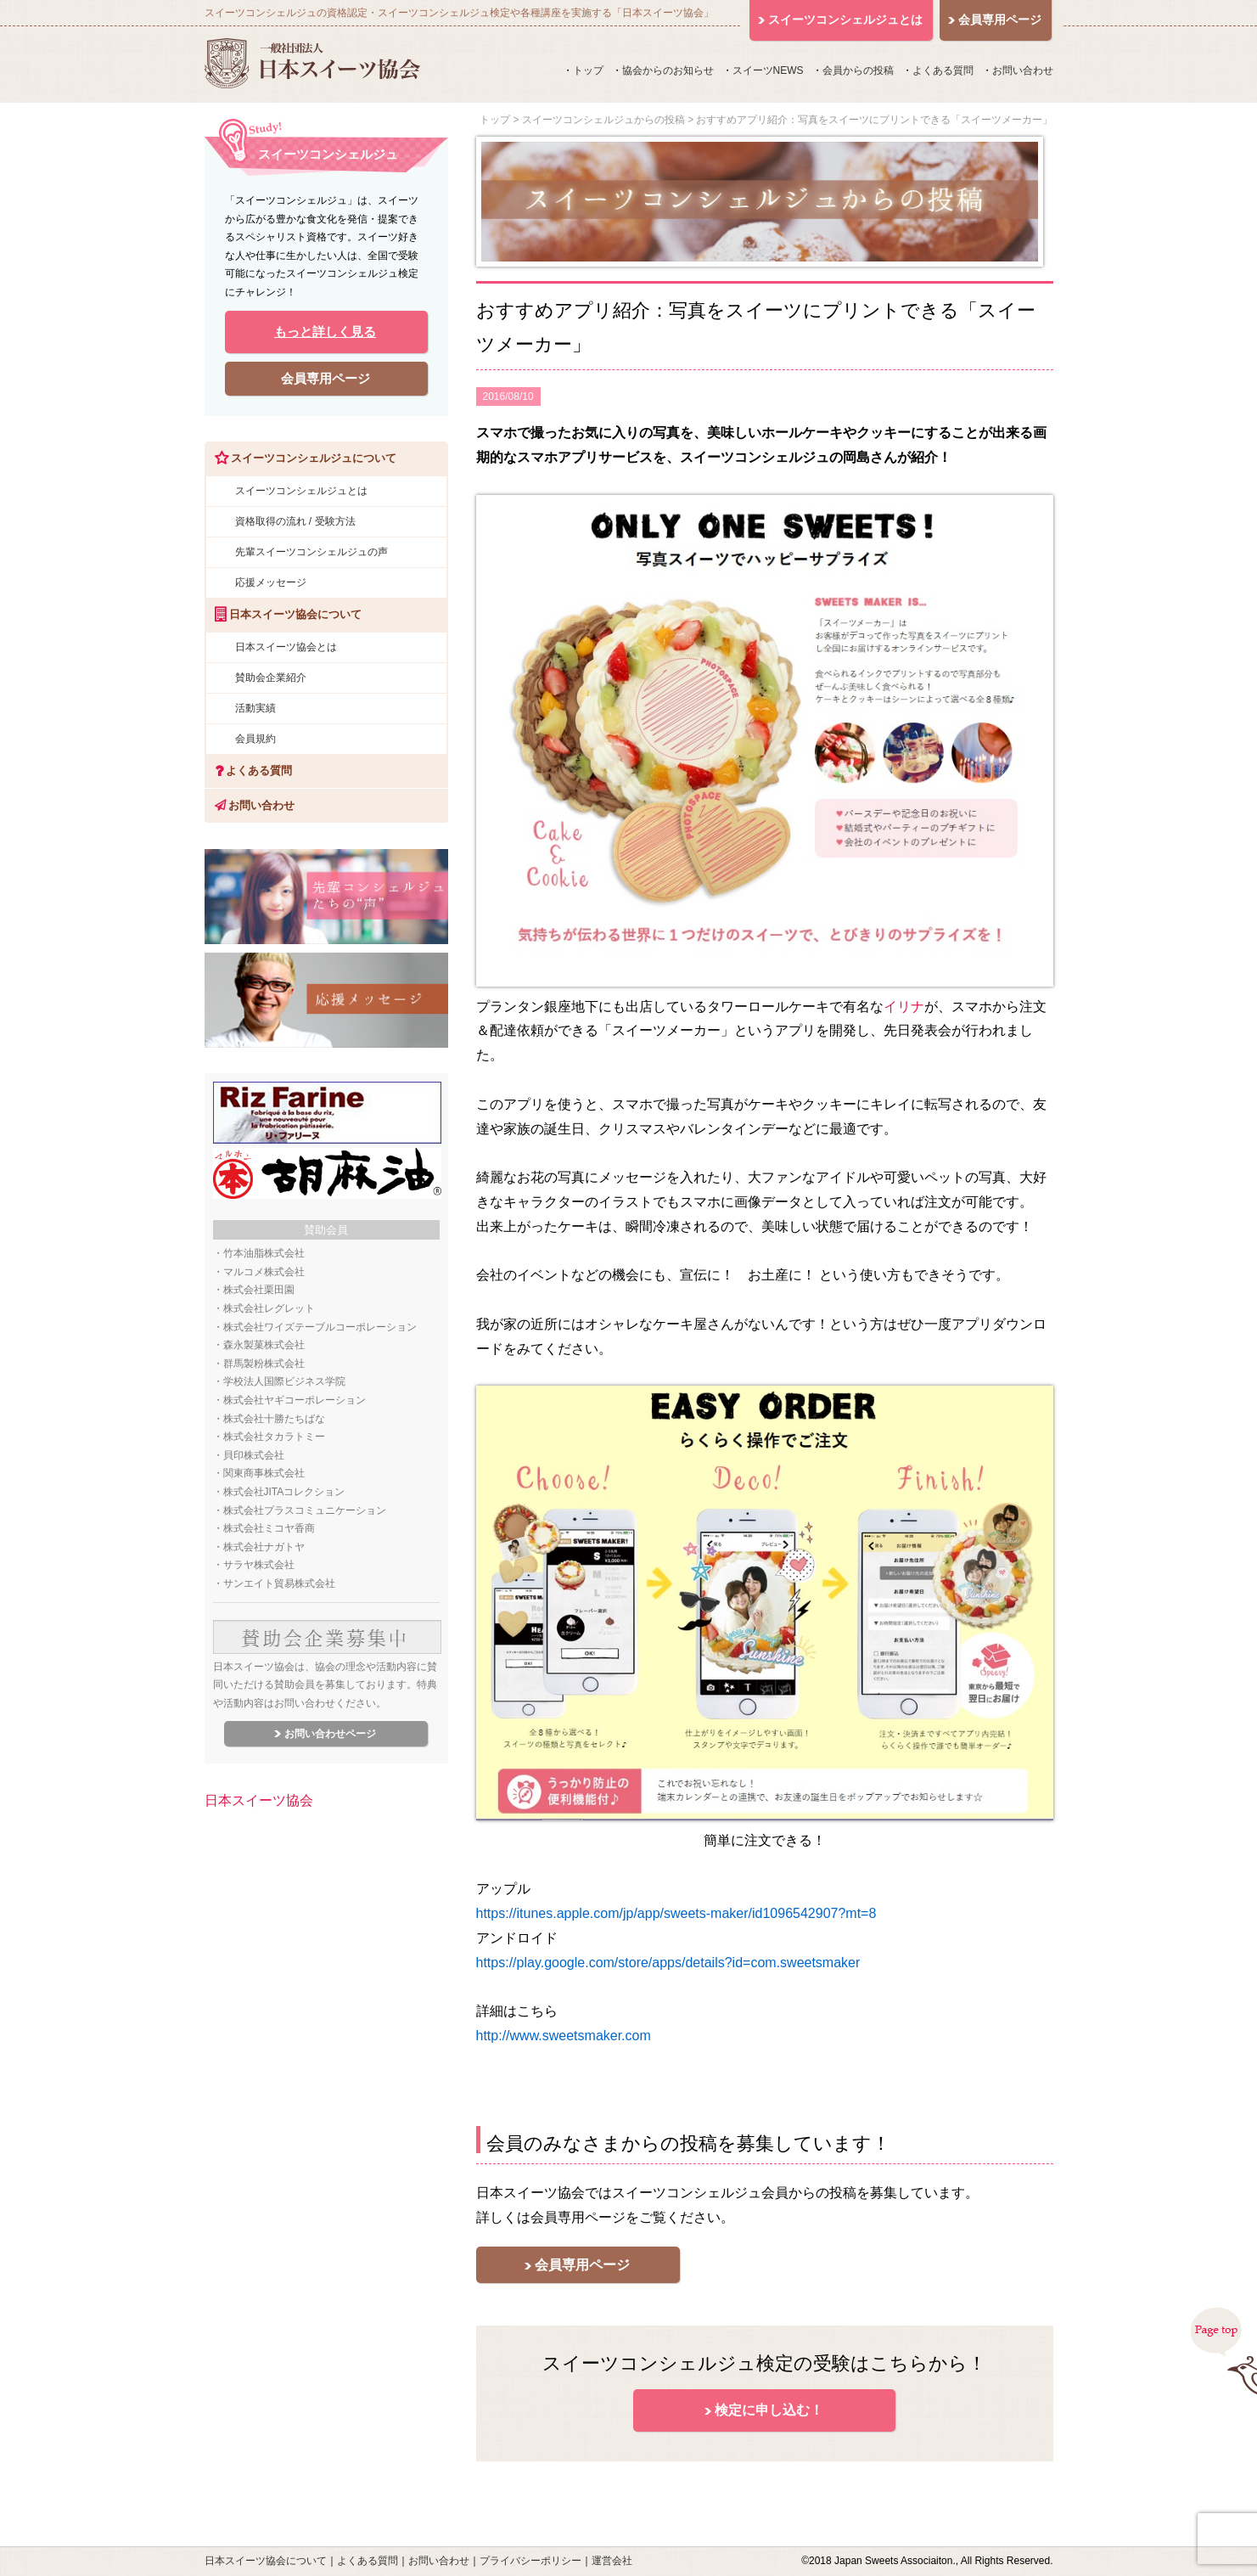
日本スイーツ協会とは (286, 647)
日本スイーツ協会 (259, 1800)
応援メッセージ (270, 582)
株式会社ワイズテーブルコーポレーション (320, 1327)
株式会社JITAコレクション (284, 1492)
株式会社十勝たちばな (274, 1419)
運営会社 (612, 2561)
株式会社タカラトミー (274, 1437)
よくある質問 (943, 70)
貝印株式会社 (253, 1455)
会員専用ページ (582, 2265)
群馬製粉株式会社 (264, 1364)
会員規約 (255, 739)
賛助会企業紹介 (270, 677)
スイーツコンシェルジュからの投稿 (603, 120)
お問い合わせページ (330, 1734)
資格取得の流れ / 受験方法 (295, 521)
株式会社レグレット (269, 1308)
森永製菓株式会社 (264, 1345)
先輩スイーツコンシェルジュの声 (311, 552)
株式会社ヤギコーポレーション (294, 1400)
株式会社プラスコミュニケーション (304, 1510)
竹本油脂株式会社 (264, 1253)
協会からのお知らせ (668, 70)
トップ (588, 70)
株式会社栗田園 (259, 1290)
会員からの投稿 (858, 70)
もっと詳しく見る (325, 331)
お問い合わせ (1022, 70)
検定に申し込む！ (769, 2410)
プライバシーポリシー (530, 2561)
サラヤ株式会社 (259, 1565)
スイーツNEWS (768, 70)
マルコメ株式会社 (264, 1272)
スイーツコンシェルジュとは (301, 491)
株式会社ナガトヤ (264, 1547)
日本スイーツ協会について (266, 2561)
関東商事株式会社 (264, 1473)
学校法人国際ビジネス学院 (284, 1381)
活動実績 (255, 708)
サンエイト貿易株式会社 (279, 1583)
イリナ (904, 1006)
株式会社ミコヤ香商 (269, 1528)
